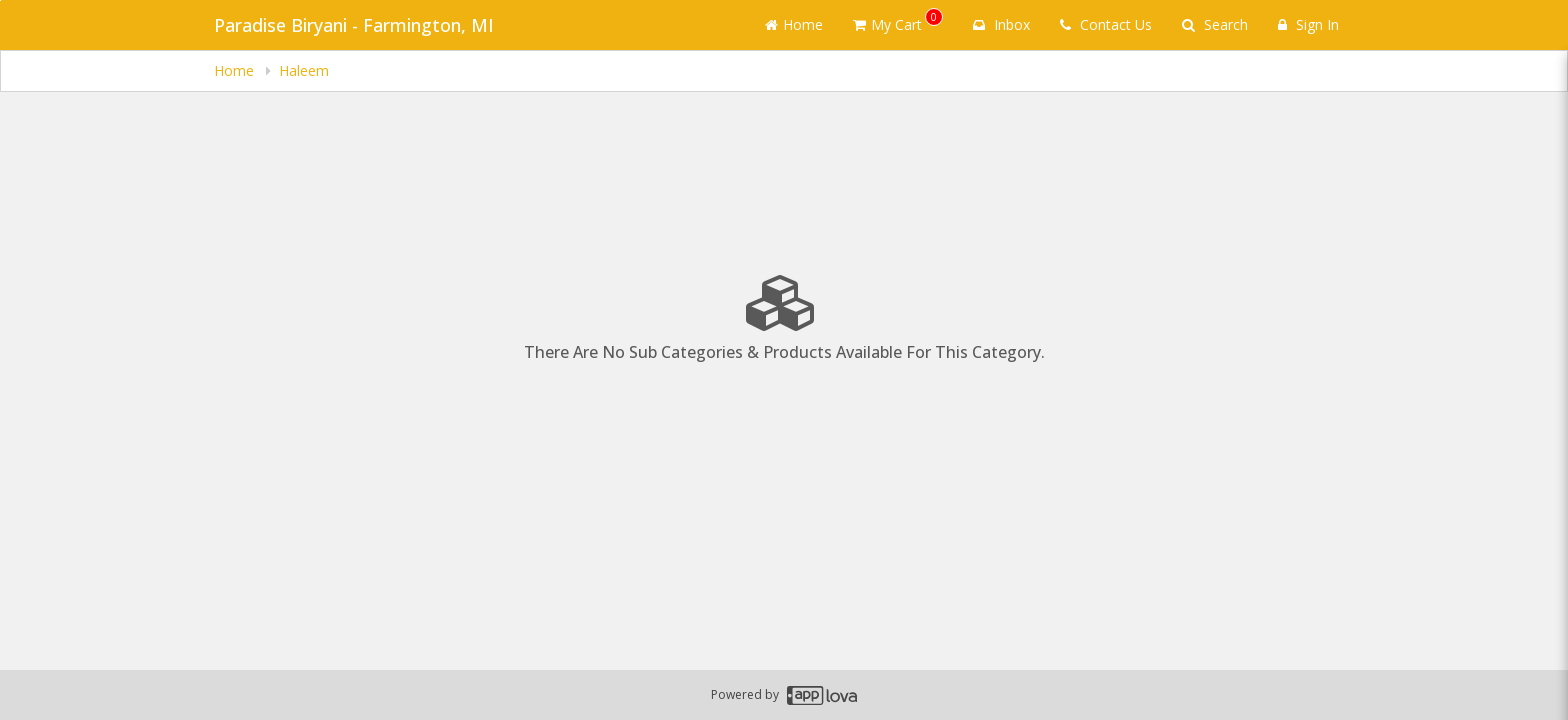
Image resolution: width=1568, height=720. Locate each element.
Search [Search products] (1215, 24)
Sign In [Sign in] (1308, 24)
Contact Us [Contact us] (1106, 24)
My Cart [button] (898, 21)
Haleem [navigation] (304, 70)
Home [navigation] (236, 70)
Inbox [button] (1001, 24)
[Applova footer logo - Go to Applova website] (822, 695)
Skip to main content (0, 0)
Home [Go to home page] (794, 24)
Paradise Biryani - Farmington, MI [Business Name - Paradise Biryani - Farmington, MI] (354, 25)
